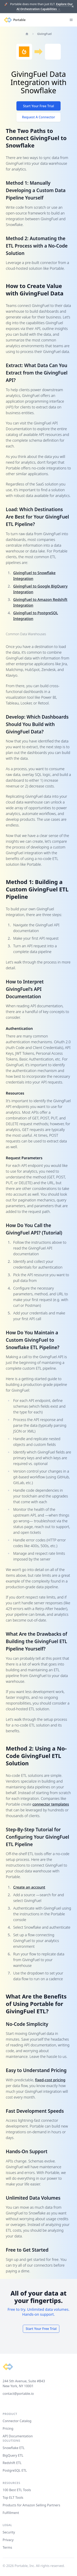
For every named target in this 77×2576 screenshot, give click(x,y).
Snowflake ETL (14, 2448)
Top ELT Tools (13, 2497)
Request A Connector (38, 117)
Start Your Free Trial (38, 106)
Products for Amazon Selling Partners (31, 2505)
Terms (7, 2547)
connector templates (50, 1804)
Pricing (8, 2428)
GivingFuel (44, 34)
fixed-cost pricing (50, 2079)
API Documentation (18, 2436)
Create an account (29, 1887)
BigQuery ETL (13, 2455)
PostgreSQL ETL (15, 2470)
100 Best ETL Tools (17, 2490)
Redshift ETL (12, 2463)
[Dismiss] (73, 7)
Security (9, 2532)
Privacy (8, 2540)
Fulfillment (11, 2512)
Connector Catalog (17, 2421)
